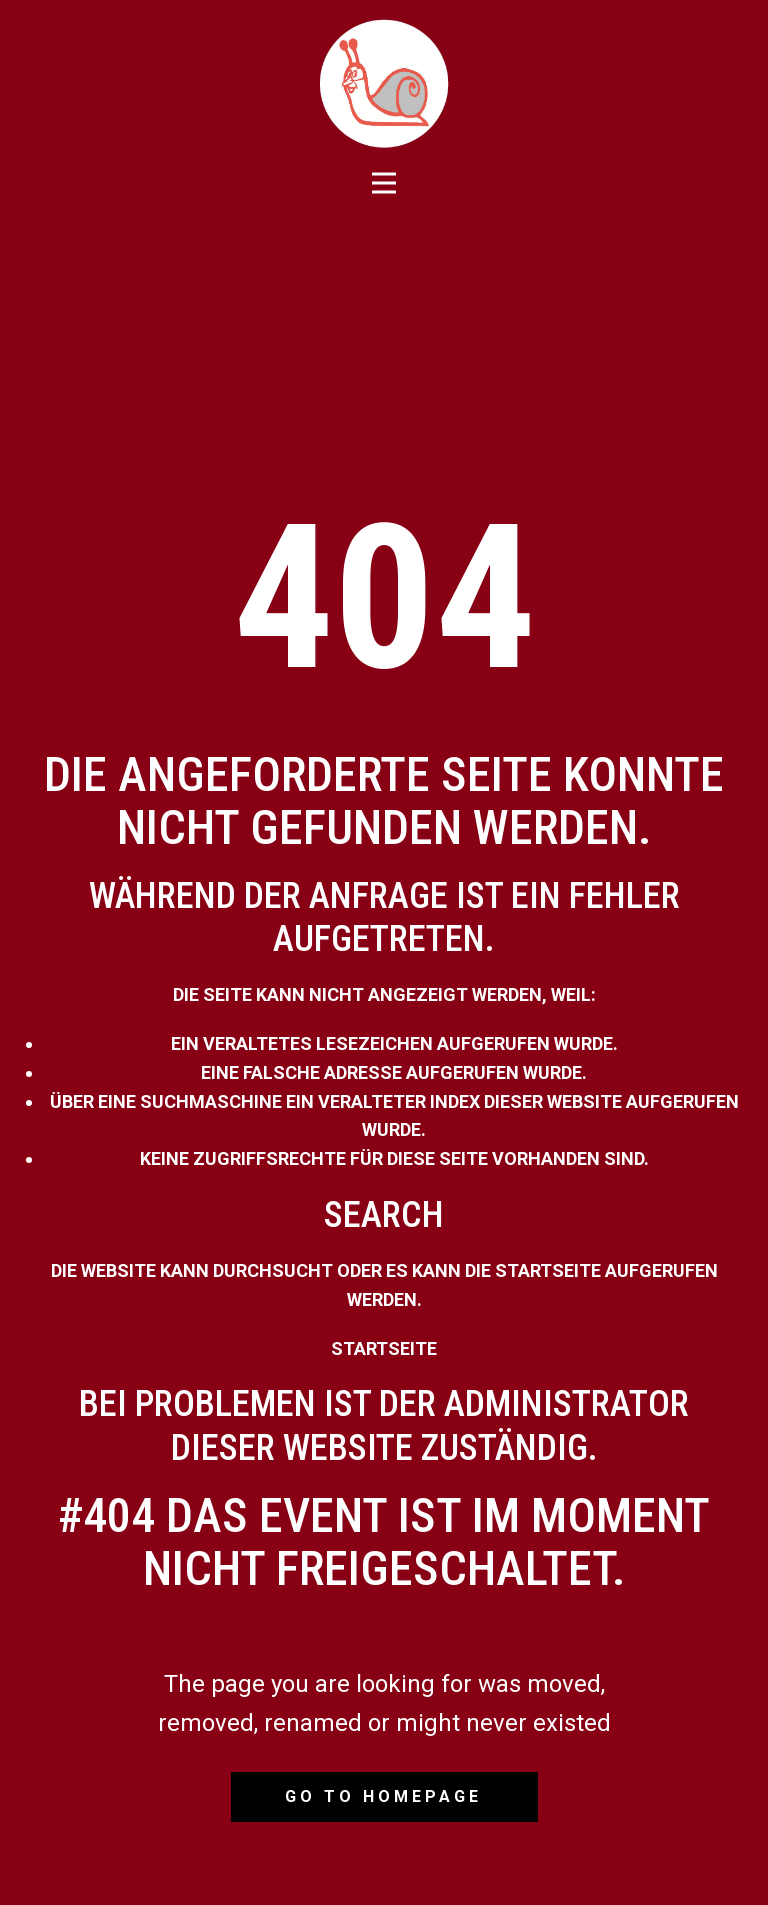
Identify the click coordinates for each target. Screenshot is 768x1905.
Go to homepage (383, 1796)
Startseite (384, 1348)
